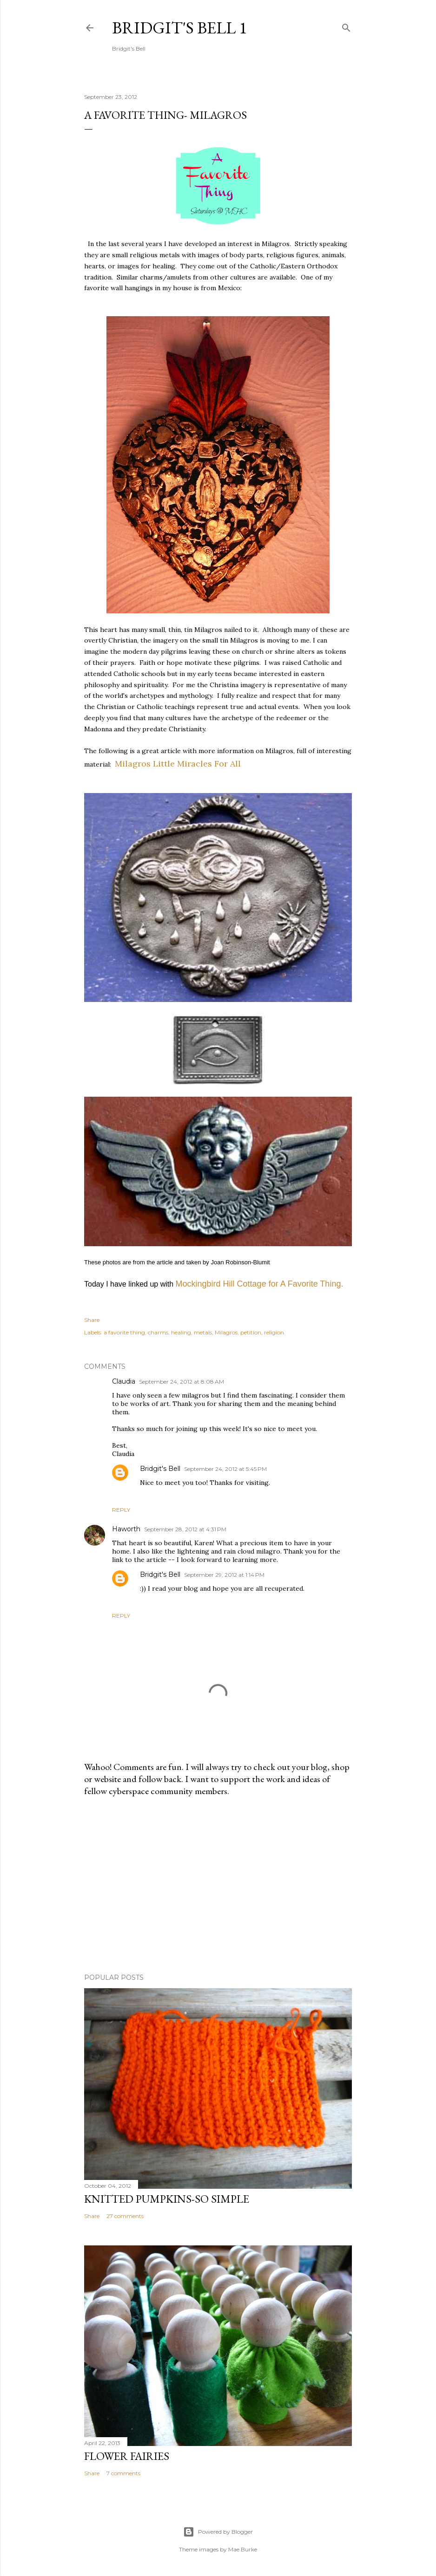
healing (181, 1332)
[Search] (346, 26)
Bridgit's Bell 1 (179, 28)
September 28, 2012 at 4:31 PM (185, 1529)
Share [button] (91, 1319)
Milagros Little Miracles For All (178, 763)
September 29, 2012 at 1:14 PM (224, 1574)
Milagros (226, 1332)
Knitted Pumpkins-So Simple (166, 2199)
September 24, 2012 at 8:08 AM (181, 1381)
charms (158, 1332)
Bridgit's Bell (160, 1468)
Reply (121, 1509)
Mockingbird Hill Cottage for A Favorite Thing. (260, 1283)
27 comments (125, 2215)
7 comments (123, 2473)
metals (203, 1332)
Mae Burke (242, 2549)
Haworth (126, 1529)
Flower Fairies (126, 2456)
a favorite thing (124, 1332)
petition (250, 1332)
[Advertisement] (218, 1885)
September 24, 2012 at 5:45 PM (225, 1468)
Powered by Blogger (218, 2531)
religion (274, 1332)
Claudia (123, 1381)
